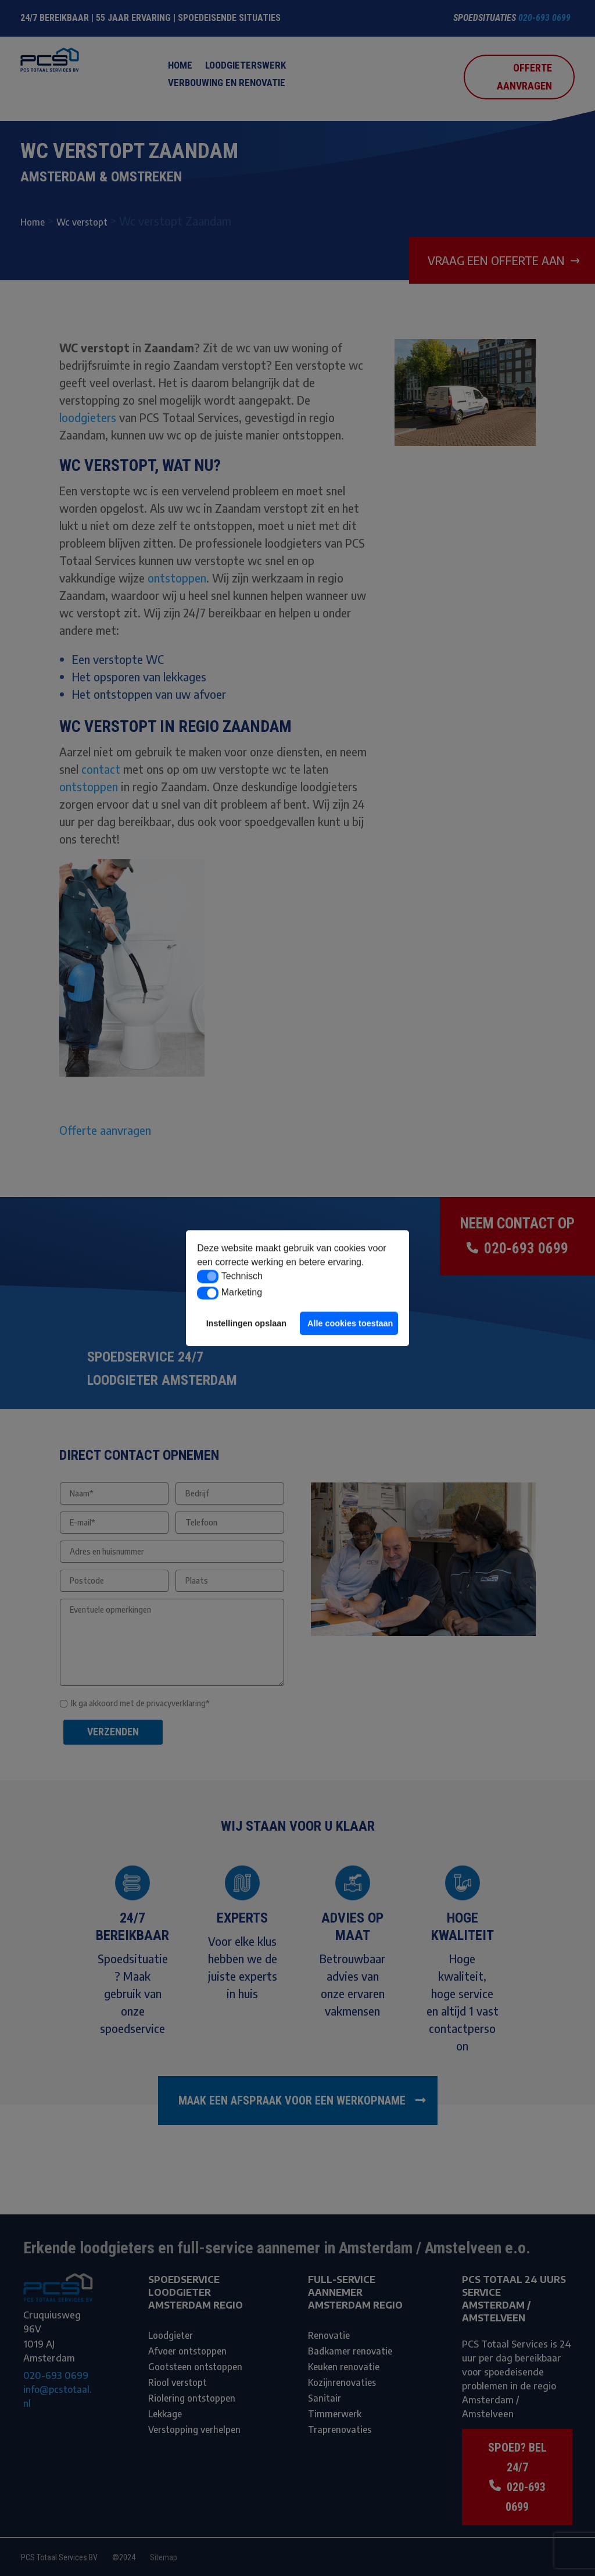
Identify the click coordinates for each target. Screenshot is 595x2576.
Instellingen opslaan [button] (246, 1323)
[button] (207, 1276)
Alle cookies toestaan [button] (350, 1323)
